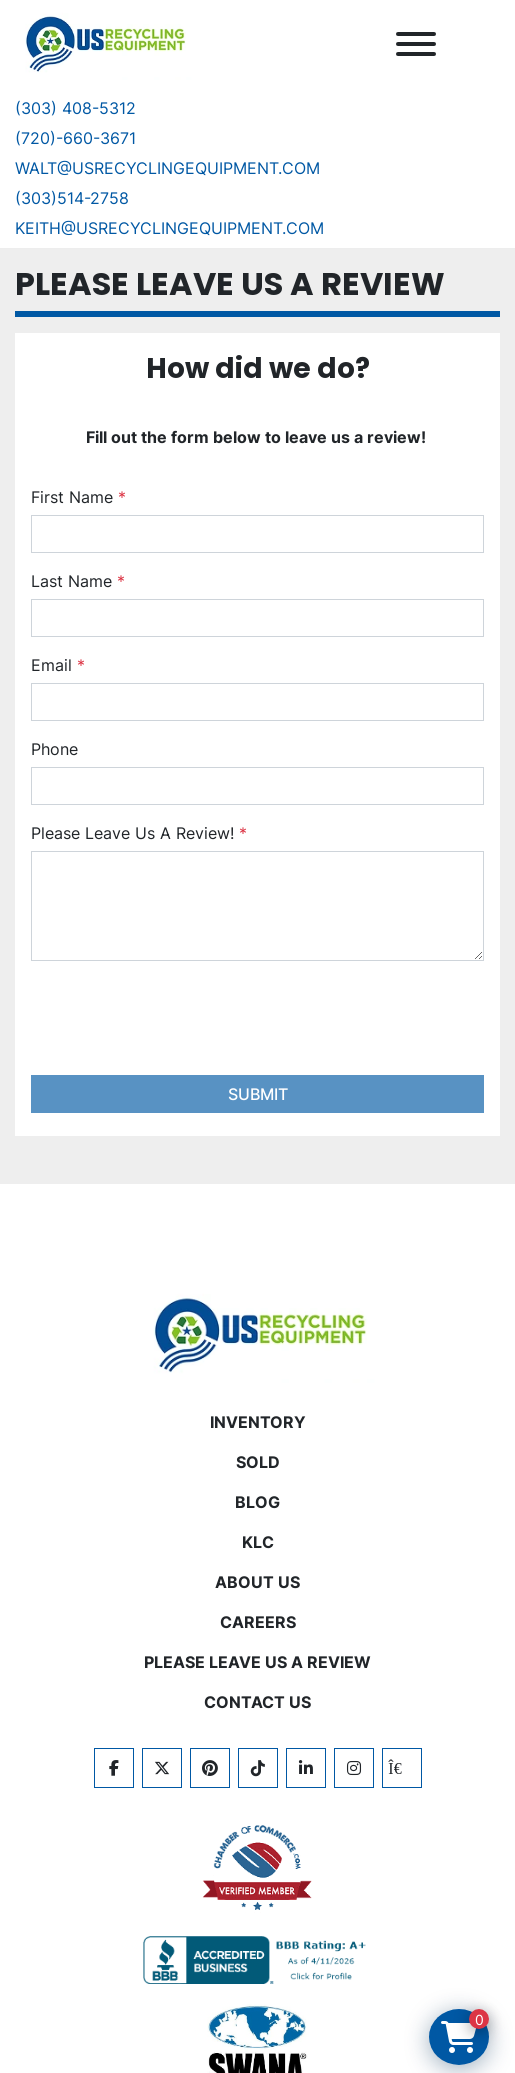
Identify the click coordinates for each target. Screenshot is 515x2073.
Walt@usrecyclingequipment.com (167, 168)
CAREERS (258, 1622)
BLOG (257, 1502)
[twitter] (162, 1768)
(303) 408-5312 (75, 108)
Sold (258, 1462)
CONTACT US (257, 1702)
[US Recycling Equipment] (258, 1333)
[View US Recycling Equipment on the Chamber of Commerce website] (258, 1868)
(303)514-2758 (72, 198)
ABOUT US (257, 1582)
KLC (258, 1542)
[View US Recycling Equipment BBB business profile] (258, 1960)
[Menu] (416, 44)
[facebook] (114, 1768)
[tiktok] (258, 1768)
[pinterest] (210, 1768)
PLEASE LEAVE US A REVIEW (257, 1662)
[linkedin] (306, 1768)
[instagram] (354, 1768)
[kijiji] (402, 1768)
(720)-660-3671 (75, 138)
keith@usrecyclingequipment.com (169, 228)
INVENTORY (258, 1422)
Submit (258, 1094)
